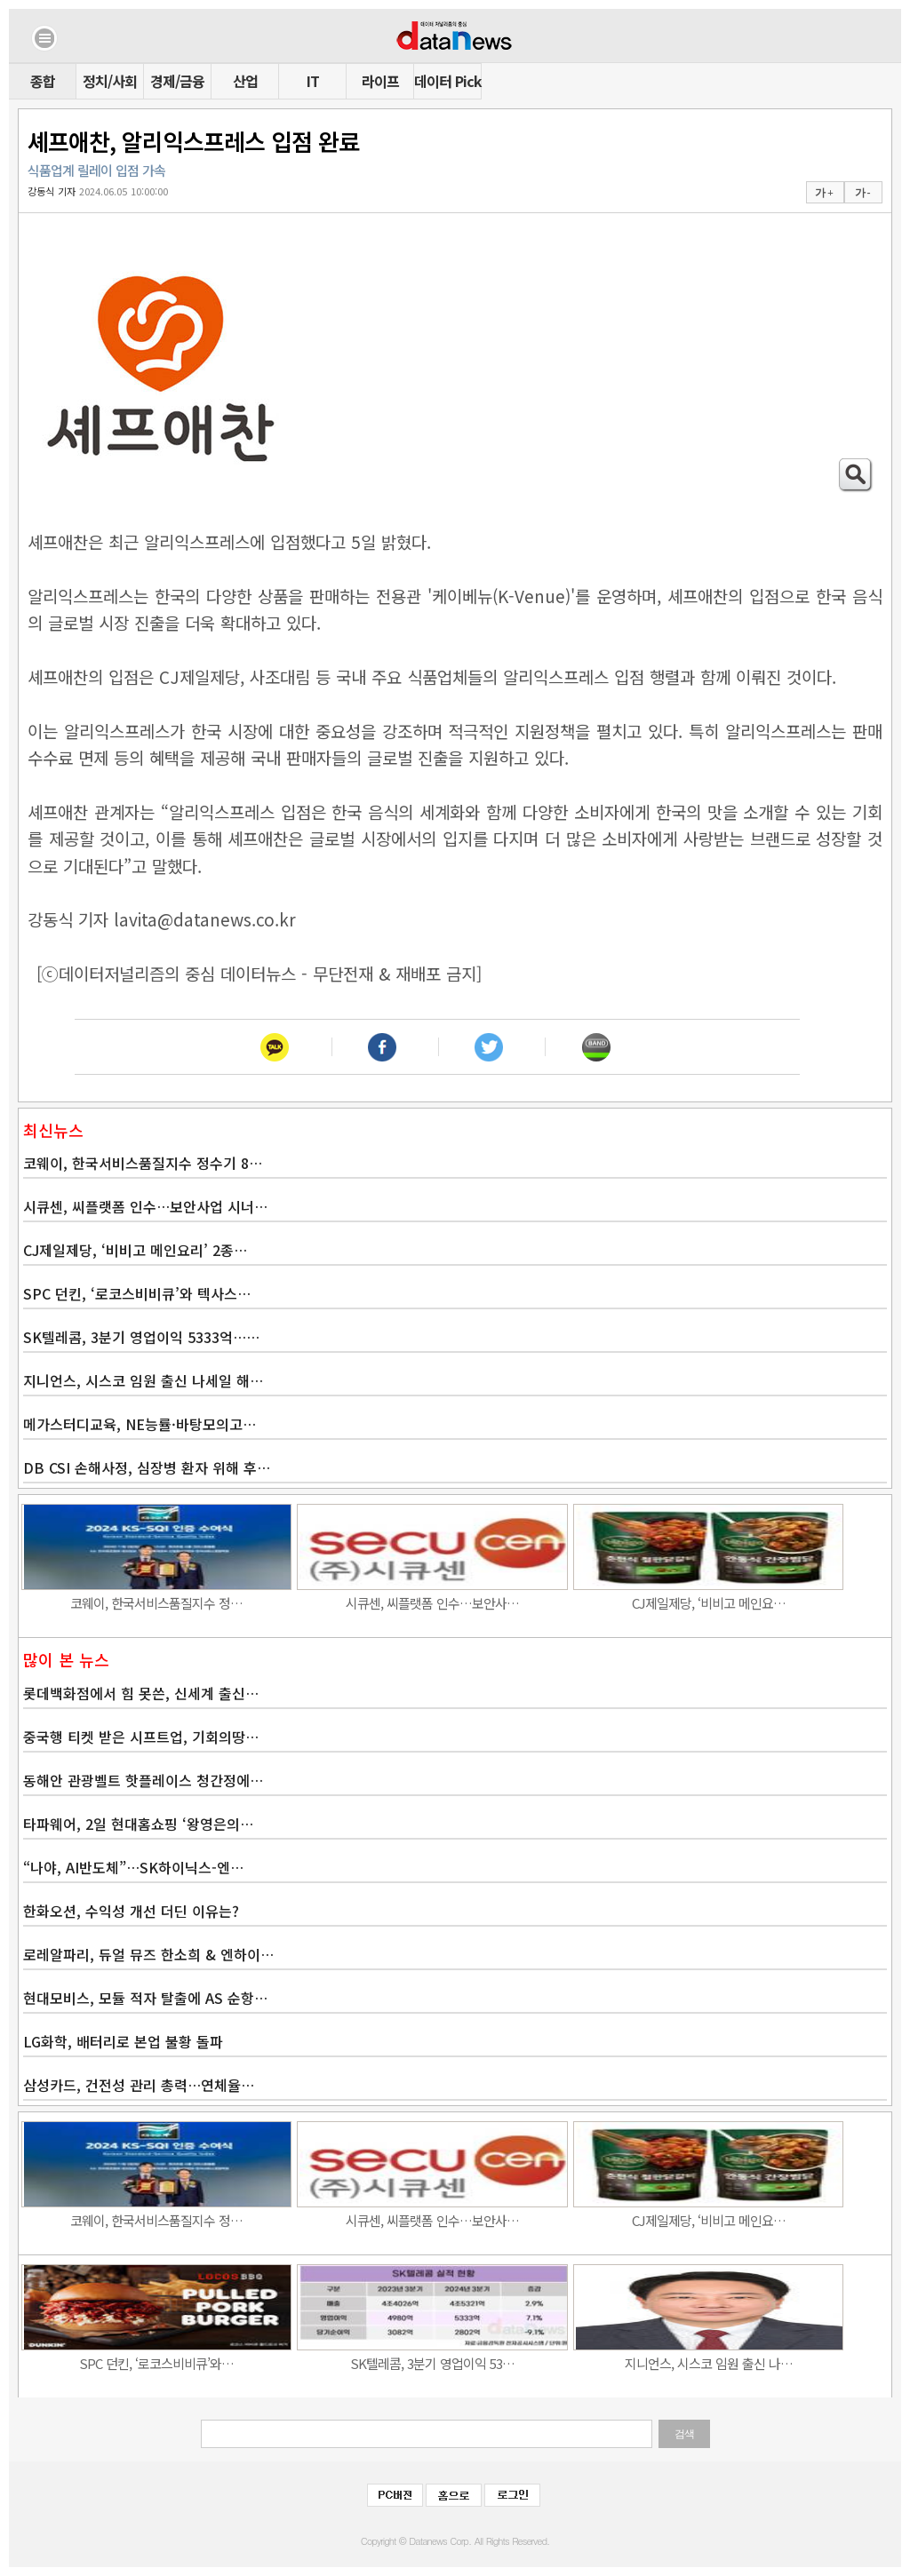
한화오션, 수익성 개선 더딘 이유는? (131, 1910)
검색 (684, 2434)
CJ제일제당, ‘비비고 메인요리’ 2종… (135, 1249)
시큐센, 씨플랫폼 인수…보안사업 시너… (145, 1206)
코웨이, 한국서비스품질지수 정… (156, 1602)
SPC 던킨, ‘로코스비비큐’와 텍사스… (137, 1293)
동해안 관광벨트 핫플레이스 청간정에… (143, 1780)
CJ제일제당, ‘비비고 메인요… (709, 1602)
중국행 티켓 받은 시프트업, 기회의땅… (141, 1736)
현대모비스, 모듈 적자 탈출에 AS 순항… (145, 1997)
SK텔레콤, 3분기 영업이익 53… (432, 2363)
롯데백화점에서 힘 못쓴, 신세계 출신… (141, 1693)
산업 (245, 80)
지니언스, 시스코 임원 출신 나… (709, 2363)
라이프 (380, 80)
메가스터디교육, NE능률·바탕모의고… (139, 1424)
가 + (824, 193)
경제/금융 (177, 80)
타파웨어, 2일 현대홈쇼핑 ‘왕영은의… (138, 1823)
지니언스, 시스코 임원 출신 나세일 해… (143, 1380)
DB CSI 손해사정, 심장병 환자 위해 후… (146, 1467)
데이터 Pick (447, 80)
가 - (862, 193)
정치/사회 (110, 80)
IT (313, 80)
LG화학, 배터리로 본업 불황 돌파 (123, 2041)
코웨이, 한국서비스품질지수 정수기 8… (142, 1162)
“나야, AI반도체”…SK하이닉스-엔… (133, 1867)
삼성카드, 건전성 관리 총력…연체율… (138, 2084)
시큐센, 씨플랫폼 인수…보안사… (432, 1602)
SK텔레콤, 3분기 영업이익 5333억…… (141, 1337)
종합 (42, 80)
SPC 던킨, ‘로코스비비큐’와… (156, 2363)
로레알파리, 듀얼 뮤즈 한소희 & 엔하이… (148, 1954)
